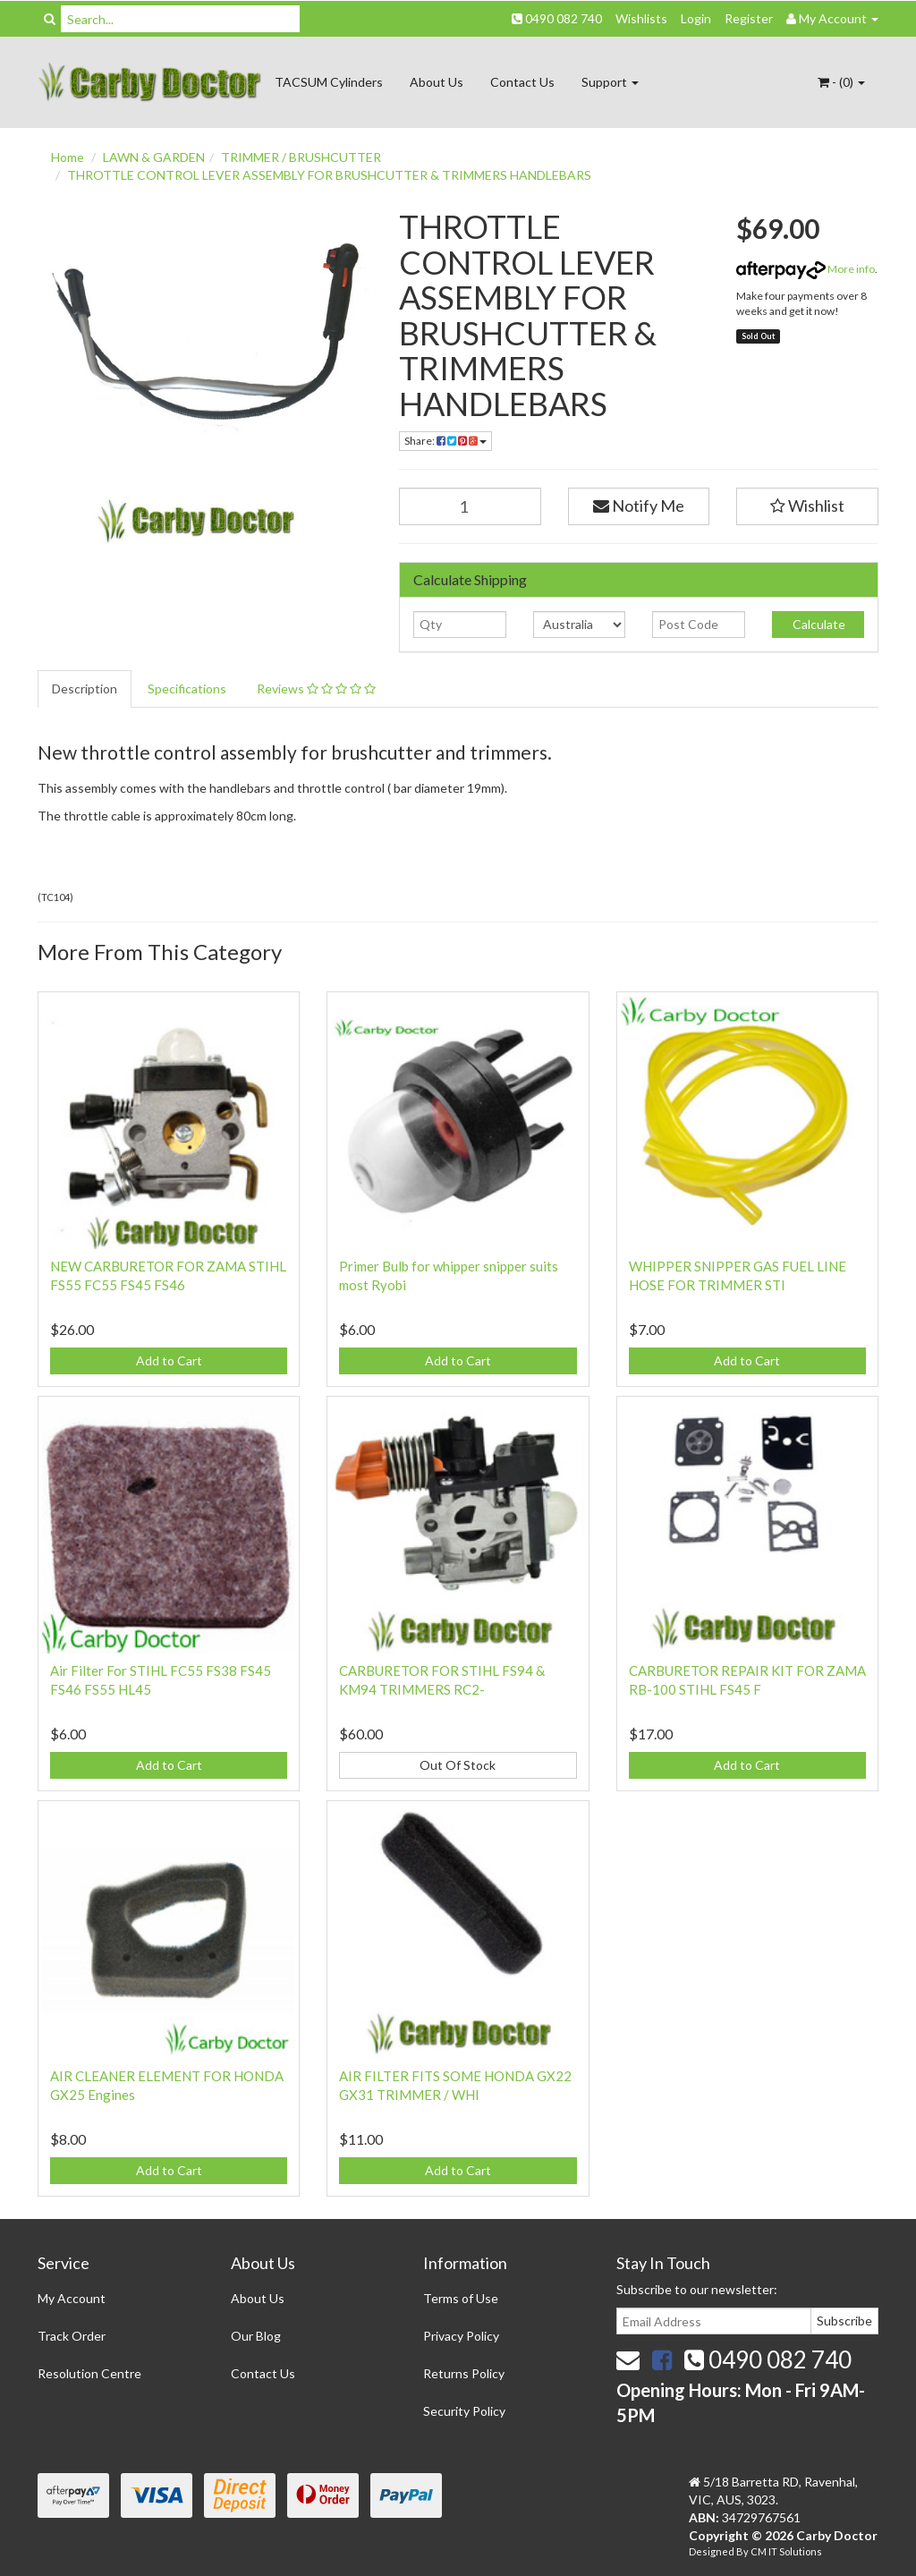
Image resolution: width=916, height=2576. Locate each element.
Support (610, 81)
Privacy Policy (461, 2335)
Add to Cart (169, 1360)
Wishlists (641, 18)
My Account (72, 2298)
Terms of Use (460, 2298)
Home (67, 157)
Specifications (187, 688)
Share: (445, 440)
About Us (436, 81)
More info (805, 269)
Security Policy (464, 2411)
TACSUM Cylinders (329, 81)
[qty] (459, 624)
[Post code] (698, 624)
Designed (712, 2551)
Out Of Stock (458, 1765)
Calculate (817, 624)
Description (84, 688)
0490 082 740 (557, 18)
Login (696, 18)
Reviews (316, 688)
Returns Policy (464, 2373)
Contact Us (522, 81)
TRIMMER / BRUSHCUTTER (301, 157)
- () (841, 81)
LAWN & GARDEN (154, 157)
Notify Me (638, 505)
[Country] (579, 624)
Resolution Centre (89, 2373)
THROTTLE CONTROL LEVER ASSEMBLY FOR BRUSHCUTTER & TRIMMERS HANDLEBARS (329, 175)
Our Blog (256, 2335)
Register (749, 18)
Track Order (72, 2335)
